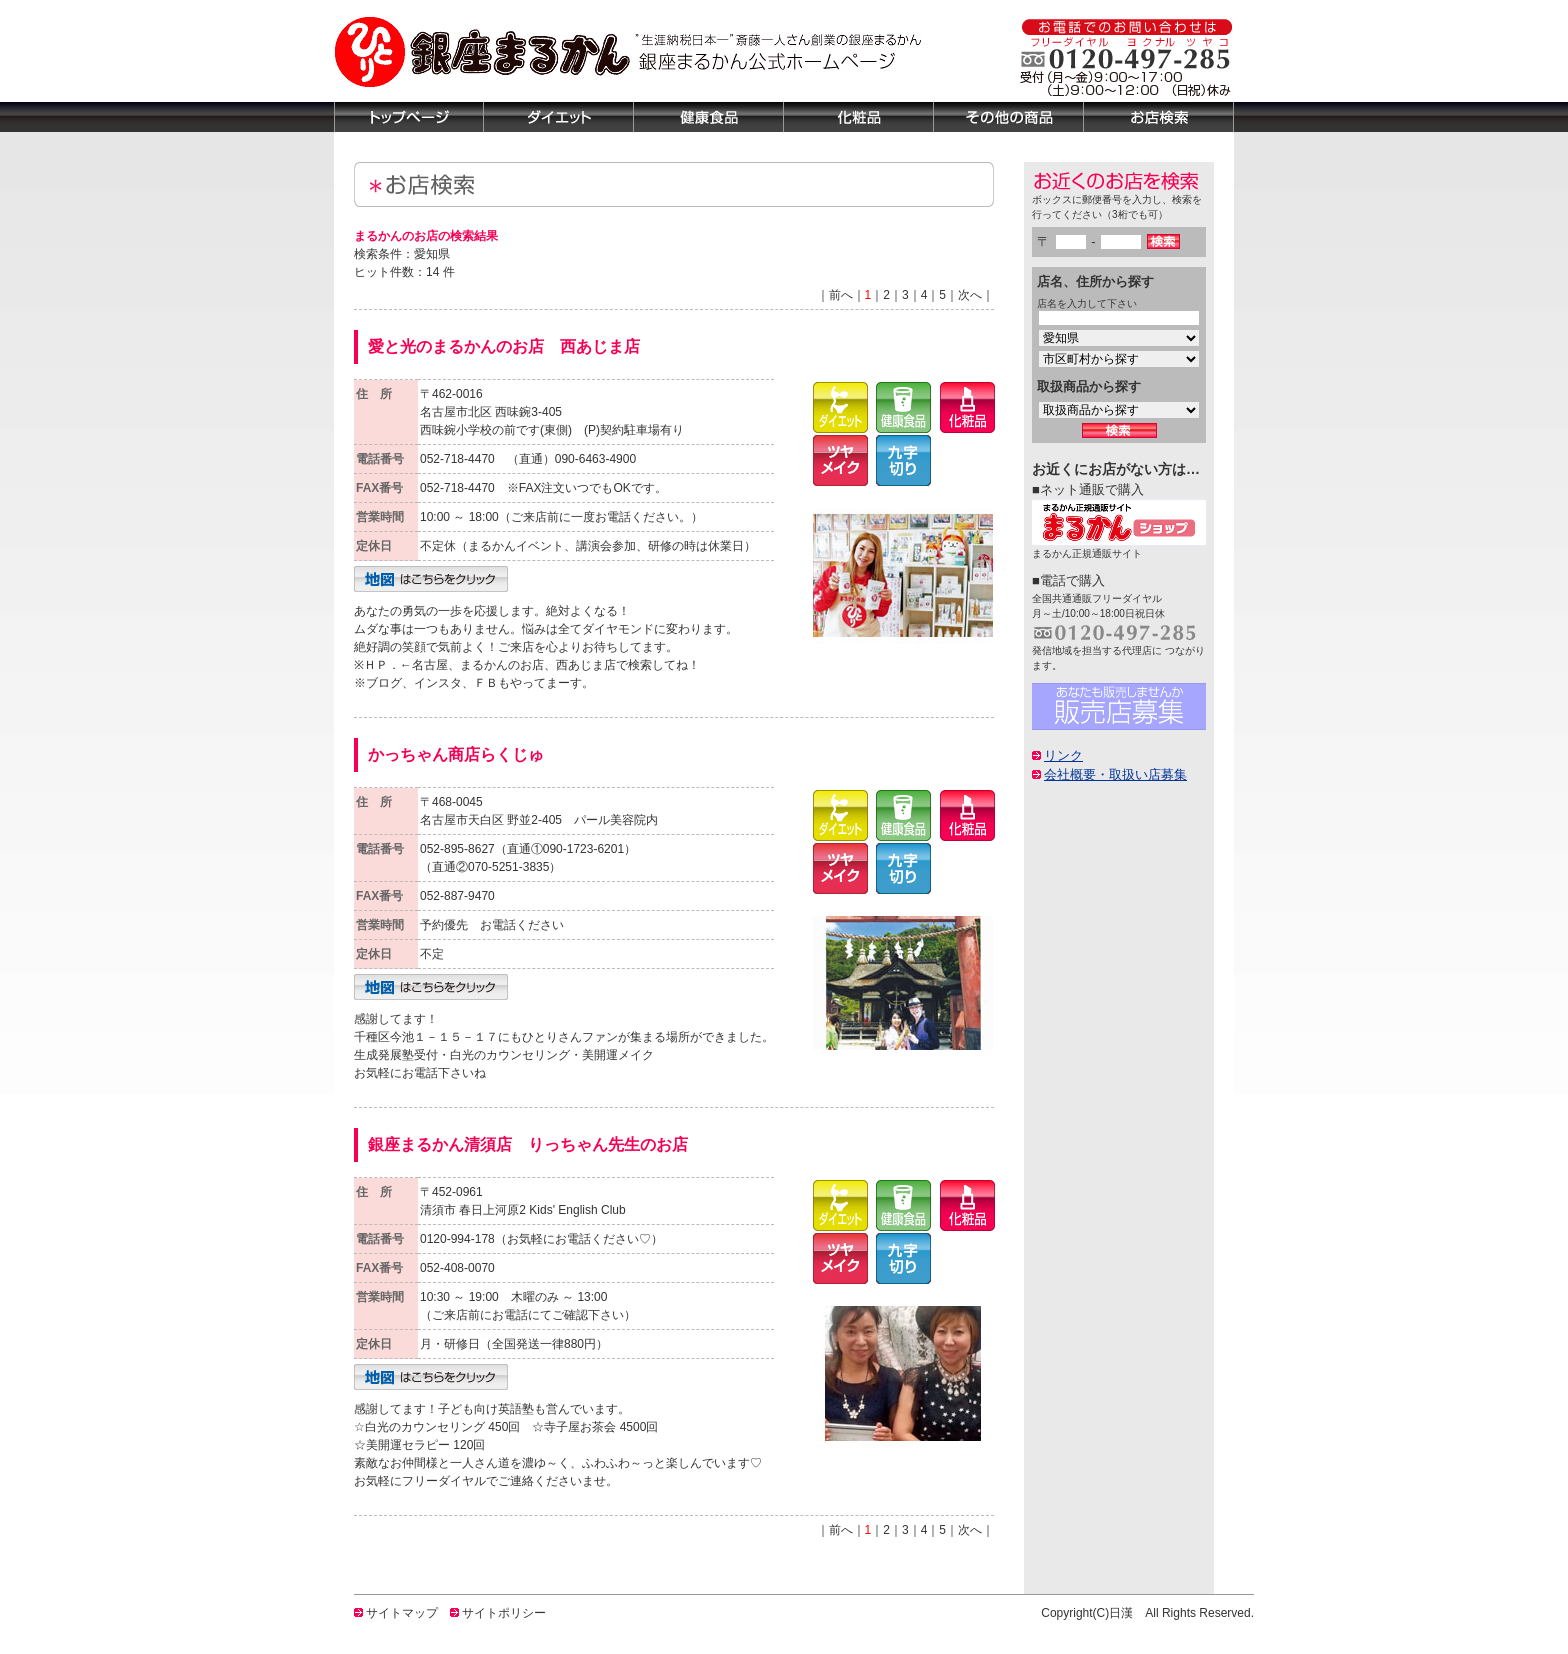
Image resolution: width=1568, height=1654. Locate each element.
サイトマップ (402, 1613)
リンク (1063, 755)
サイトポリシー (504, 1613)
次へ (970, 295)
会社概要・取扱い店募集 (1115, 774)
